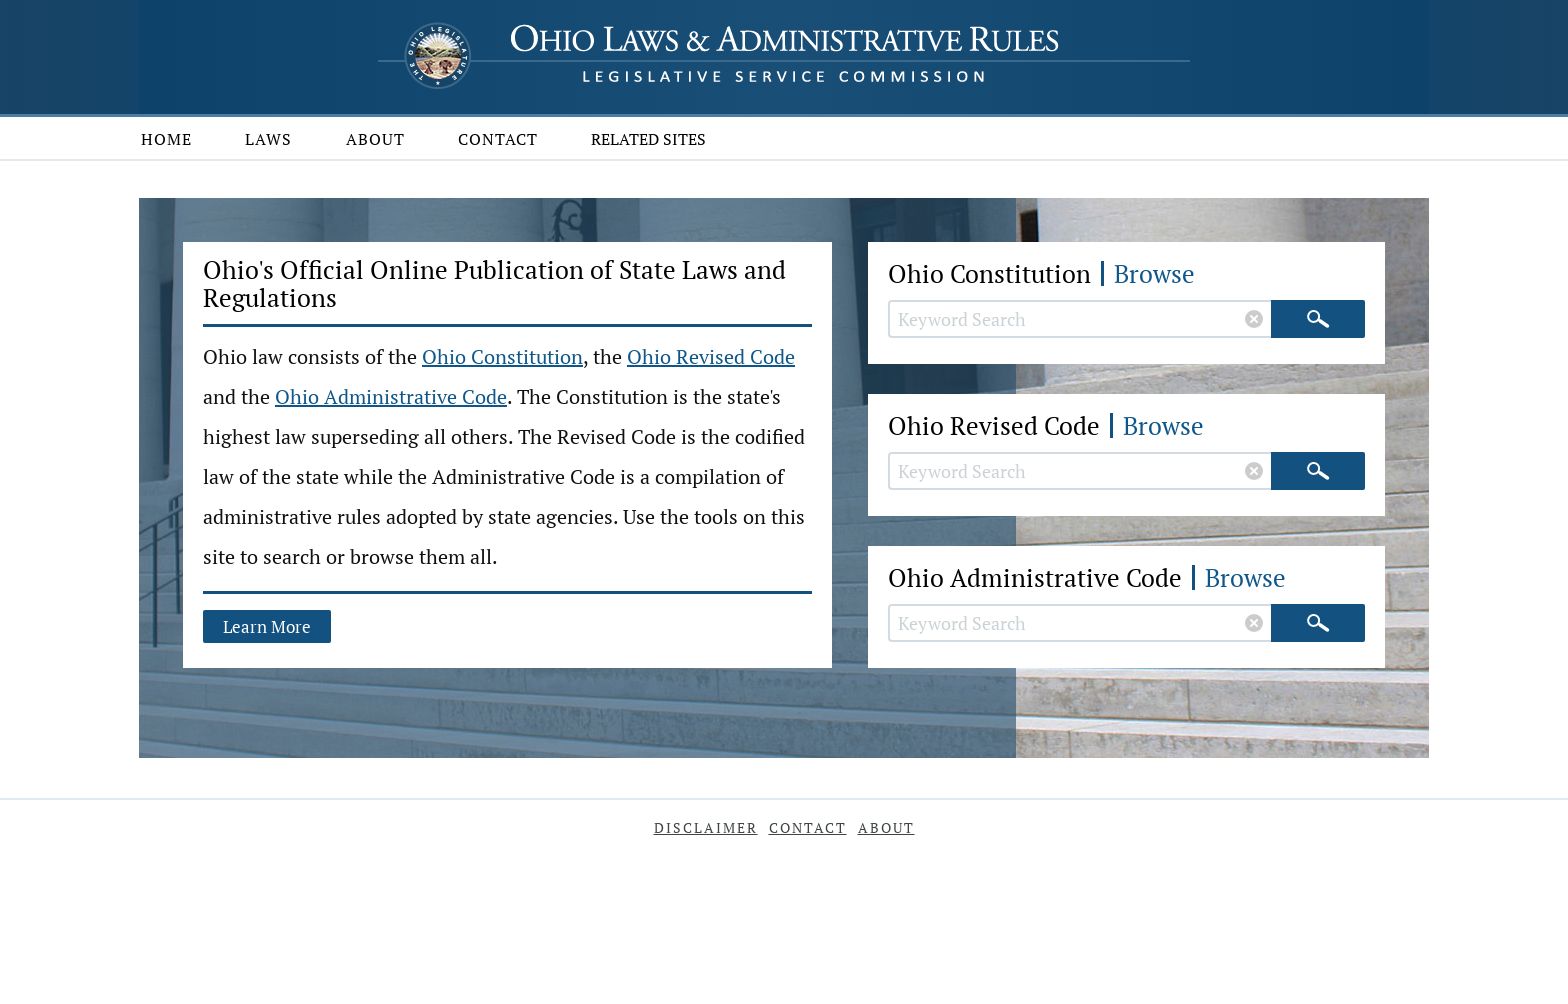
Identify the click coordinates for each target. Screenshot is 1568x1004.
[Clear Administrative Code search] (1254, 623)
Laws (268, 139)
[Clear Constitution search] (1254, 319)
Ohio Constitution (502, 356)
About (375, 139)
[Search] (1318, 319)
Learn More (267, 626)
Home (166, 139)
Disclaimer (706, 827)
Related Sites (648, 139)
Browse (1154, 273)
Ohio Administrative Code (391, 396)
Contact (498, 139)
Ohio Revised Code (711, 356)
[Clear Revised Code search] (1254, 471)
